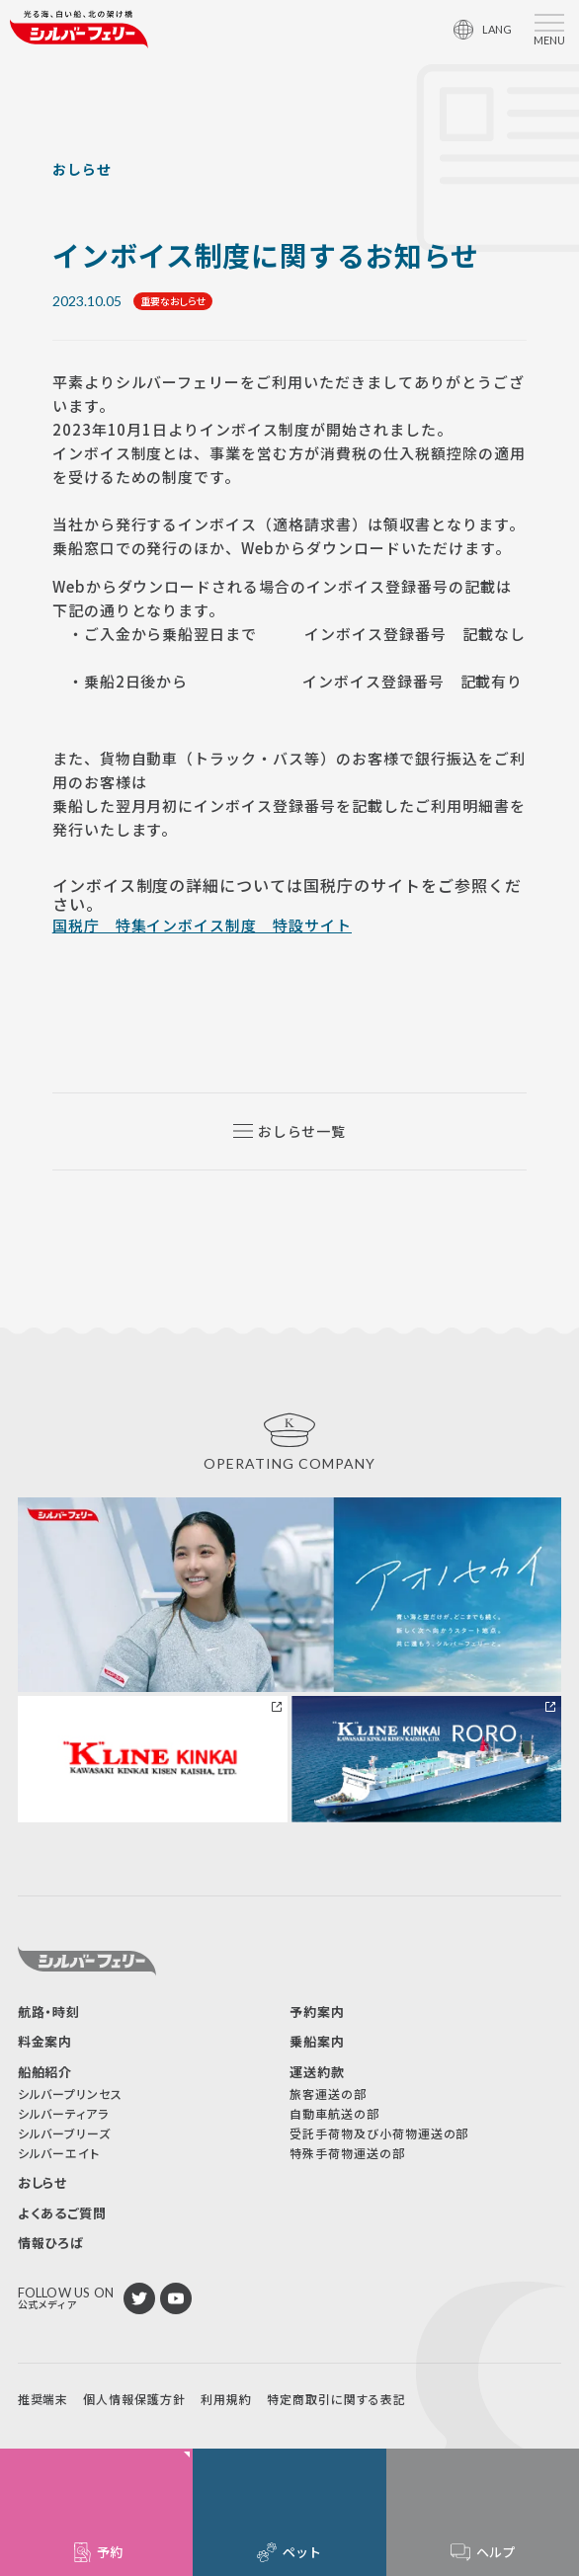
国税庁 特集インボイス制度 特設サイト (202, 925)
